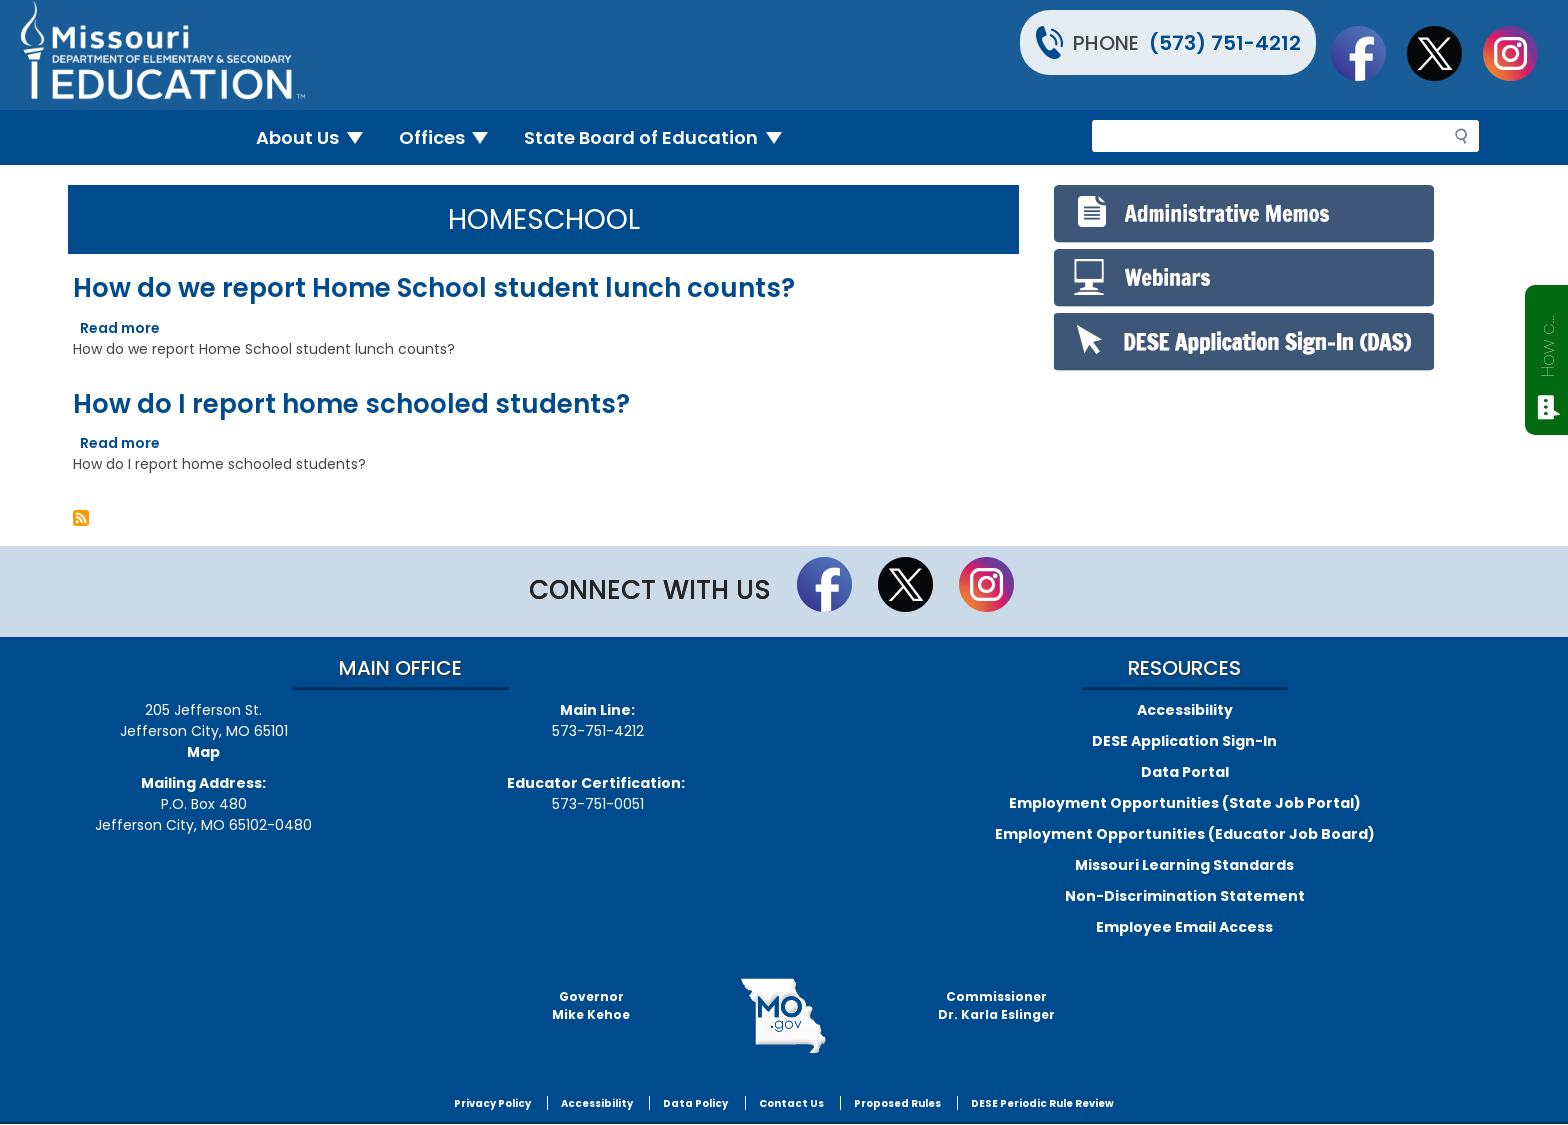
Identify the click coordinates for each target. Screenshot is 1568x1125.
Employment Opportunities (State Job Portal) (1185, 803)
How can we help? (1547, 342)
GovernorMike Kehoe (591, 1005)
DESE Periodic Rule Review (1042, 1103)
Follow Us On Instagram (1520, 53)
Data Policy (695, 1103)
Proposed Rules (897, 1103)
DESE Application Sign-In (1184, 741)
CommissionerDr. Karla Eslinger (996, 1005)
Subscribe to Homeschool (81, 518)
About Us (317, 137)
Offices (452, 137)
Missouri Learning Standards (1184, 865)
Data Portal (1185, 772)
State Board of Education (661, 137)
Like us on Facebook (1368, 53)
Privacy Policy (492, 1103)
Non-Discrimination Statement (1185, 896)
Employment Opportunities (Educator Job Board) (1185, 834)
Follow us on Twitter (1444, 53)
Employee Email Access (1184, 927)
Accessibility (1185, 710)
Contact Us (791, 1103)
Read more (120, 328)
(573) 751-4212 (1225, 43)
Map (203, 752)
